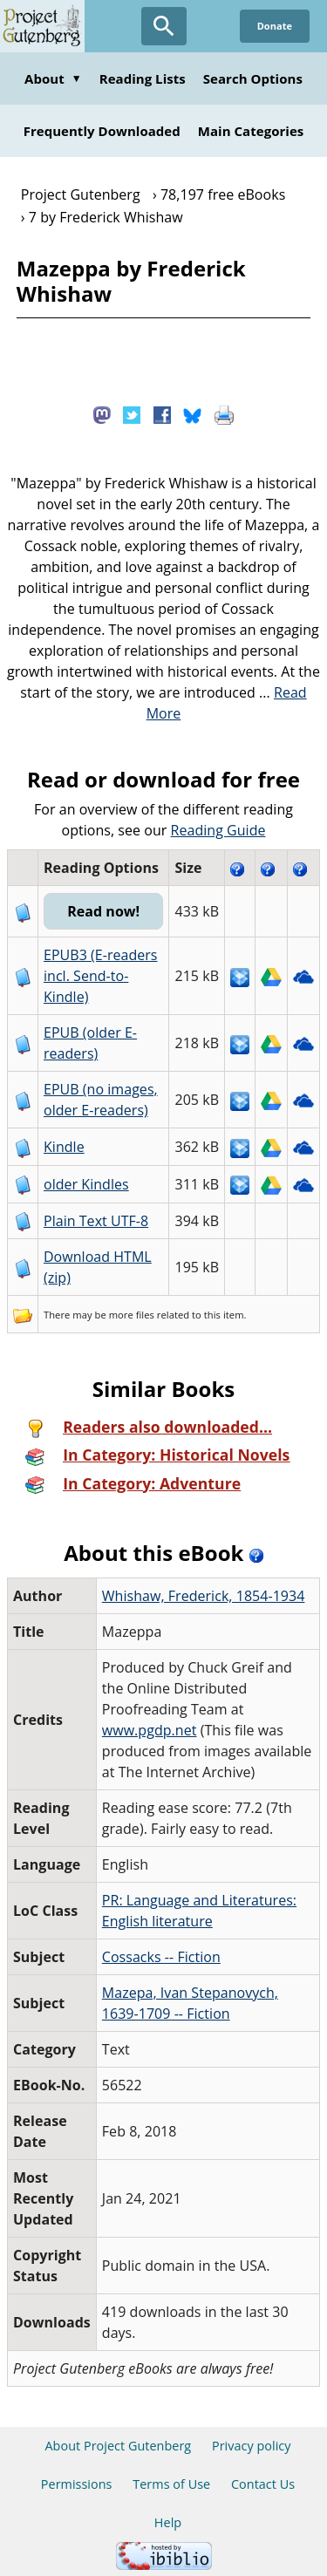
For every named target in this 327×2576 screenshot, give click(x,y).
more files (131, 1314)
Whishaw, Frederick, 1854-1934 (203, 1595)
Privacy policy (251, 2445)
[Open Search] (164, 26)
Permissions (76, 2484)
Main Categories (251, 131)
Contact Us (263, 2484)
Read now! (103, 911)
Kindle (64, 1146)
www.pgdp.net (149, 1730)
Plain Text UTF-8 (96, 1220)
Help (167, 2522)
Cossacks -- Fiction (161, 1956)
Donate (274, 25)
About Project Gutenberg (117, 2445)
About (53, 78)
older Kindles (86, 1184)
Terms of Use (171, 2484)
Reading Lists (142, 78)
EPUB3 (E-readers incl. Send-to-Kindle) (101, 975)
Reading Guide (218, 830)
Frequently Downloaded (102, 131)
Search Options (253, 78)
